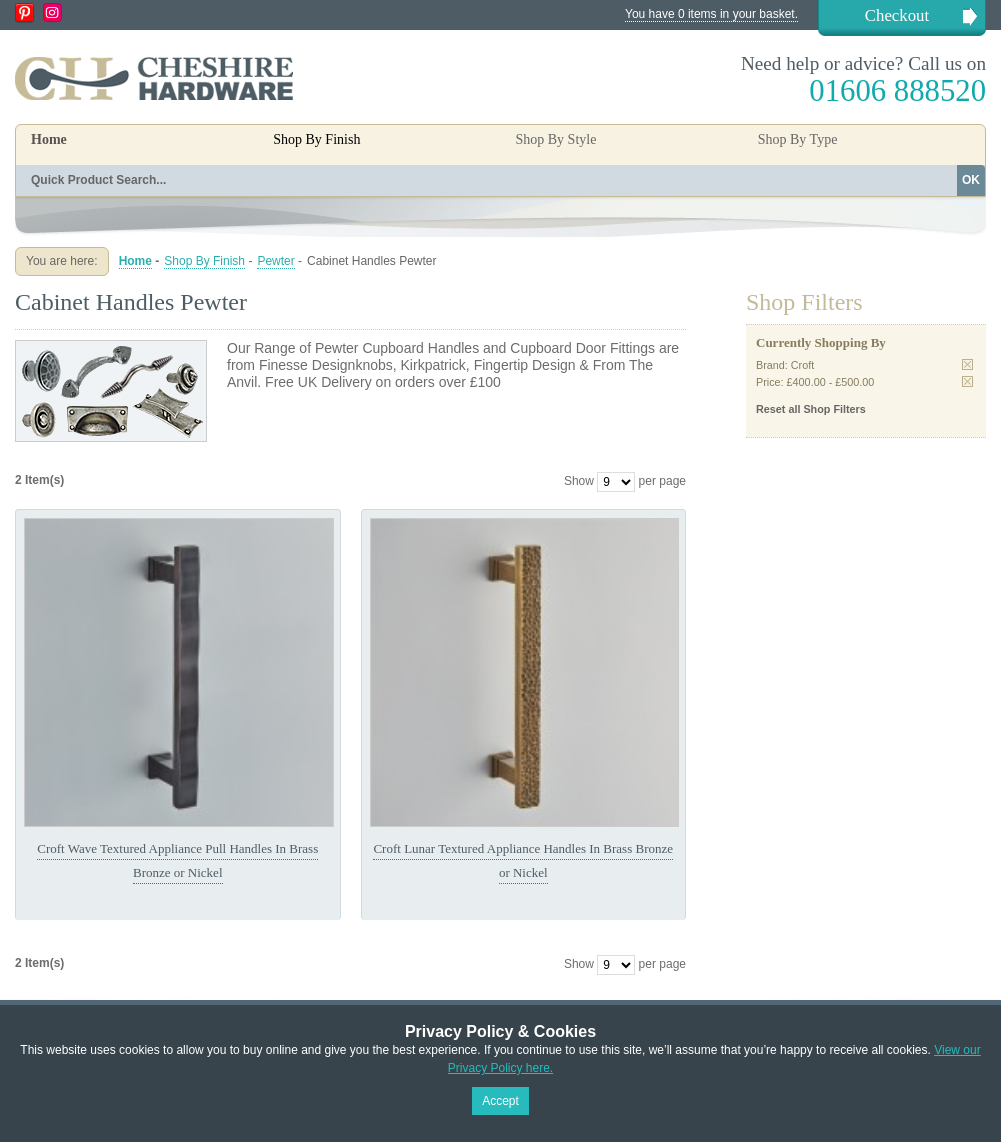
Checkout (897, 15)
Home (49, 139)
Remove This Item (967, 364)
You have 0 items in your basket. (711, 14)
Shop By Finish (204, 261)
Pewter (275, 261)
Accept (500, 1101)
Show (579, 481)
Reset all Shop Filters (811, 409)
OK (971, 180)
